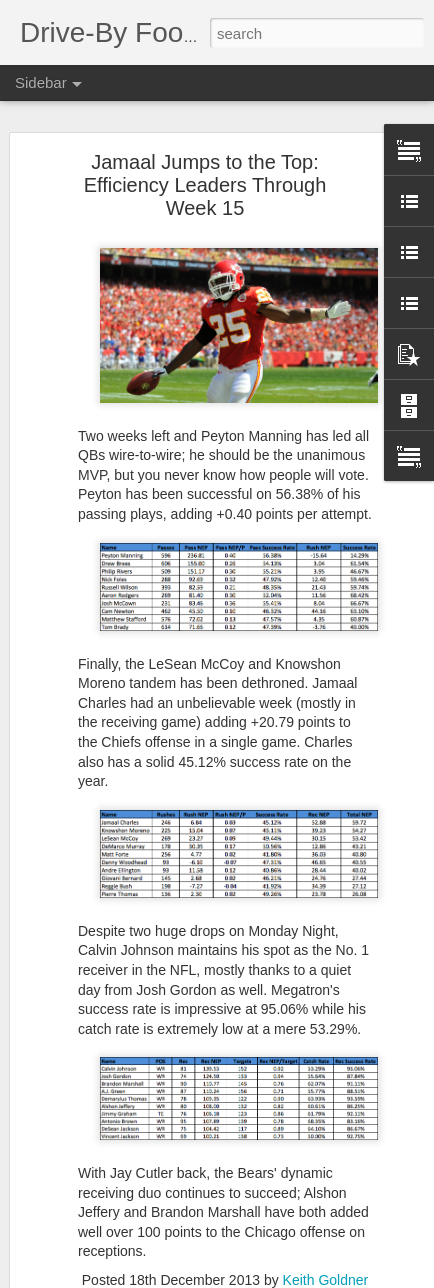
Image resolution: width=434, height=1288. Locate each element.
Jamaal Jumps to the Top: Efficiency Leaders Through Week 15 (205, 185)
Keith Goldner (326, 1280)
